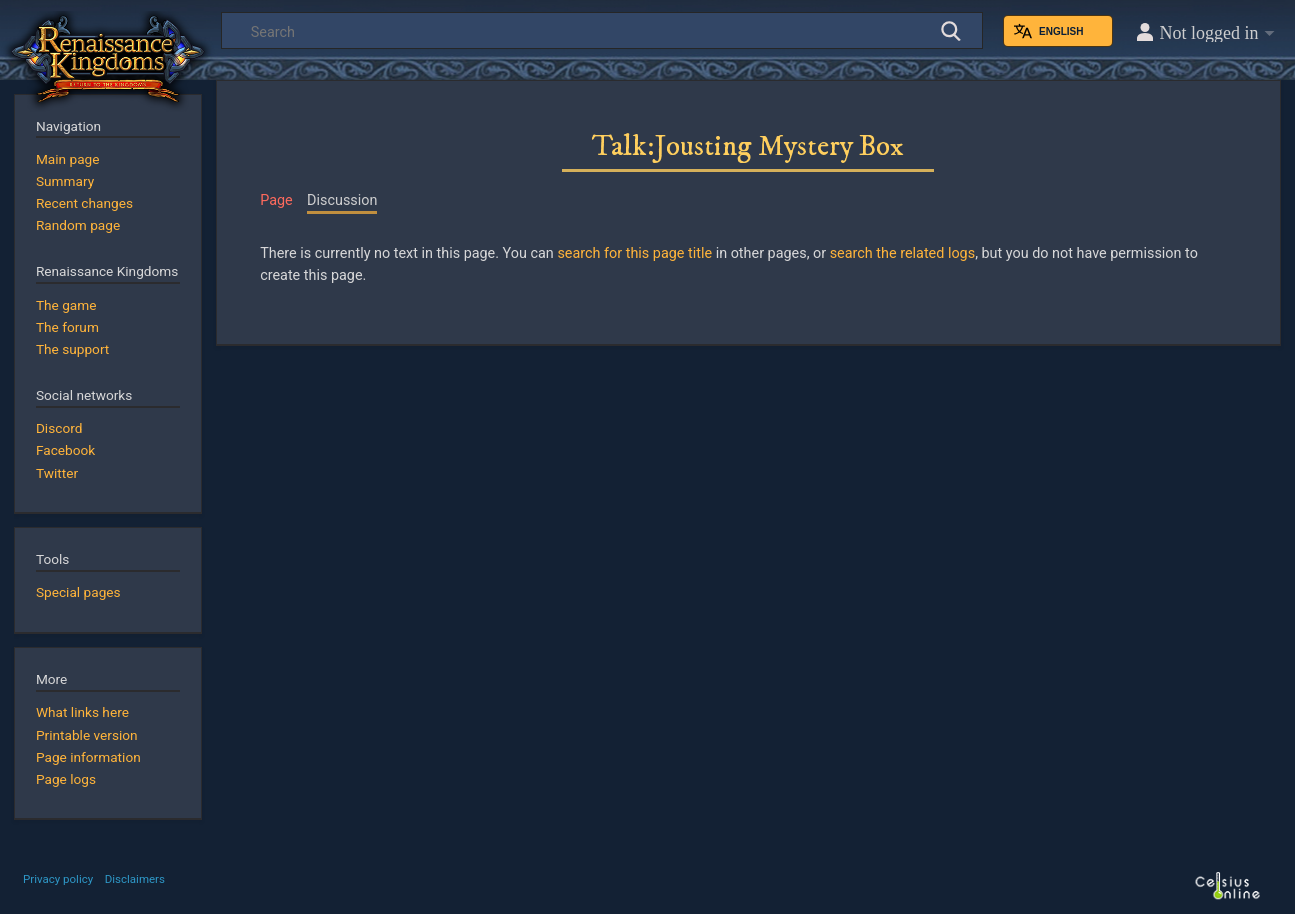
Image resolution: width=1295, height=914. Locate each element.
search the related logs (902, 253)
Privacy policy (58, 879)
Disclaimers (135, 879)
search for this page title (634, 253)
